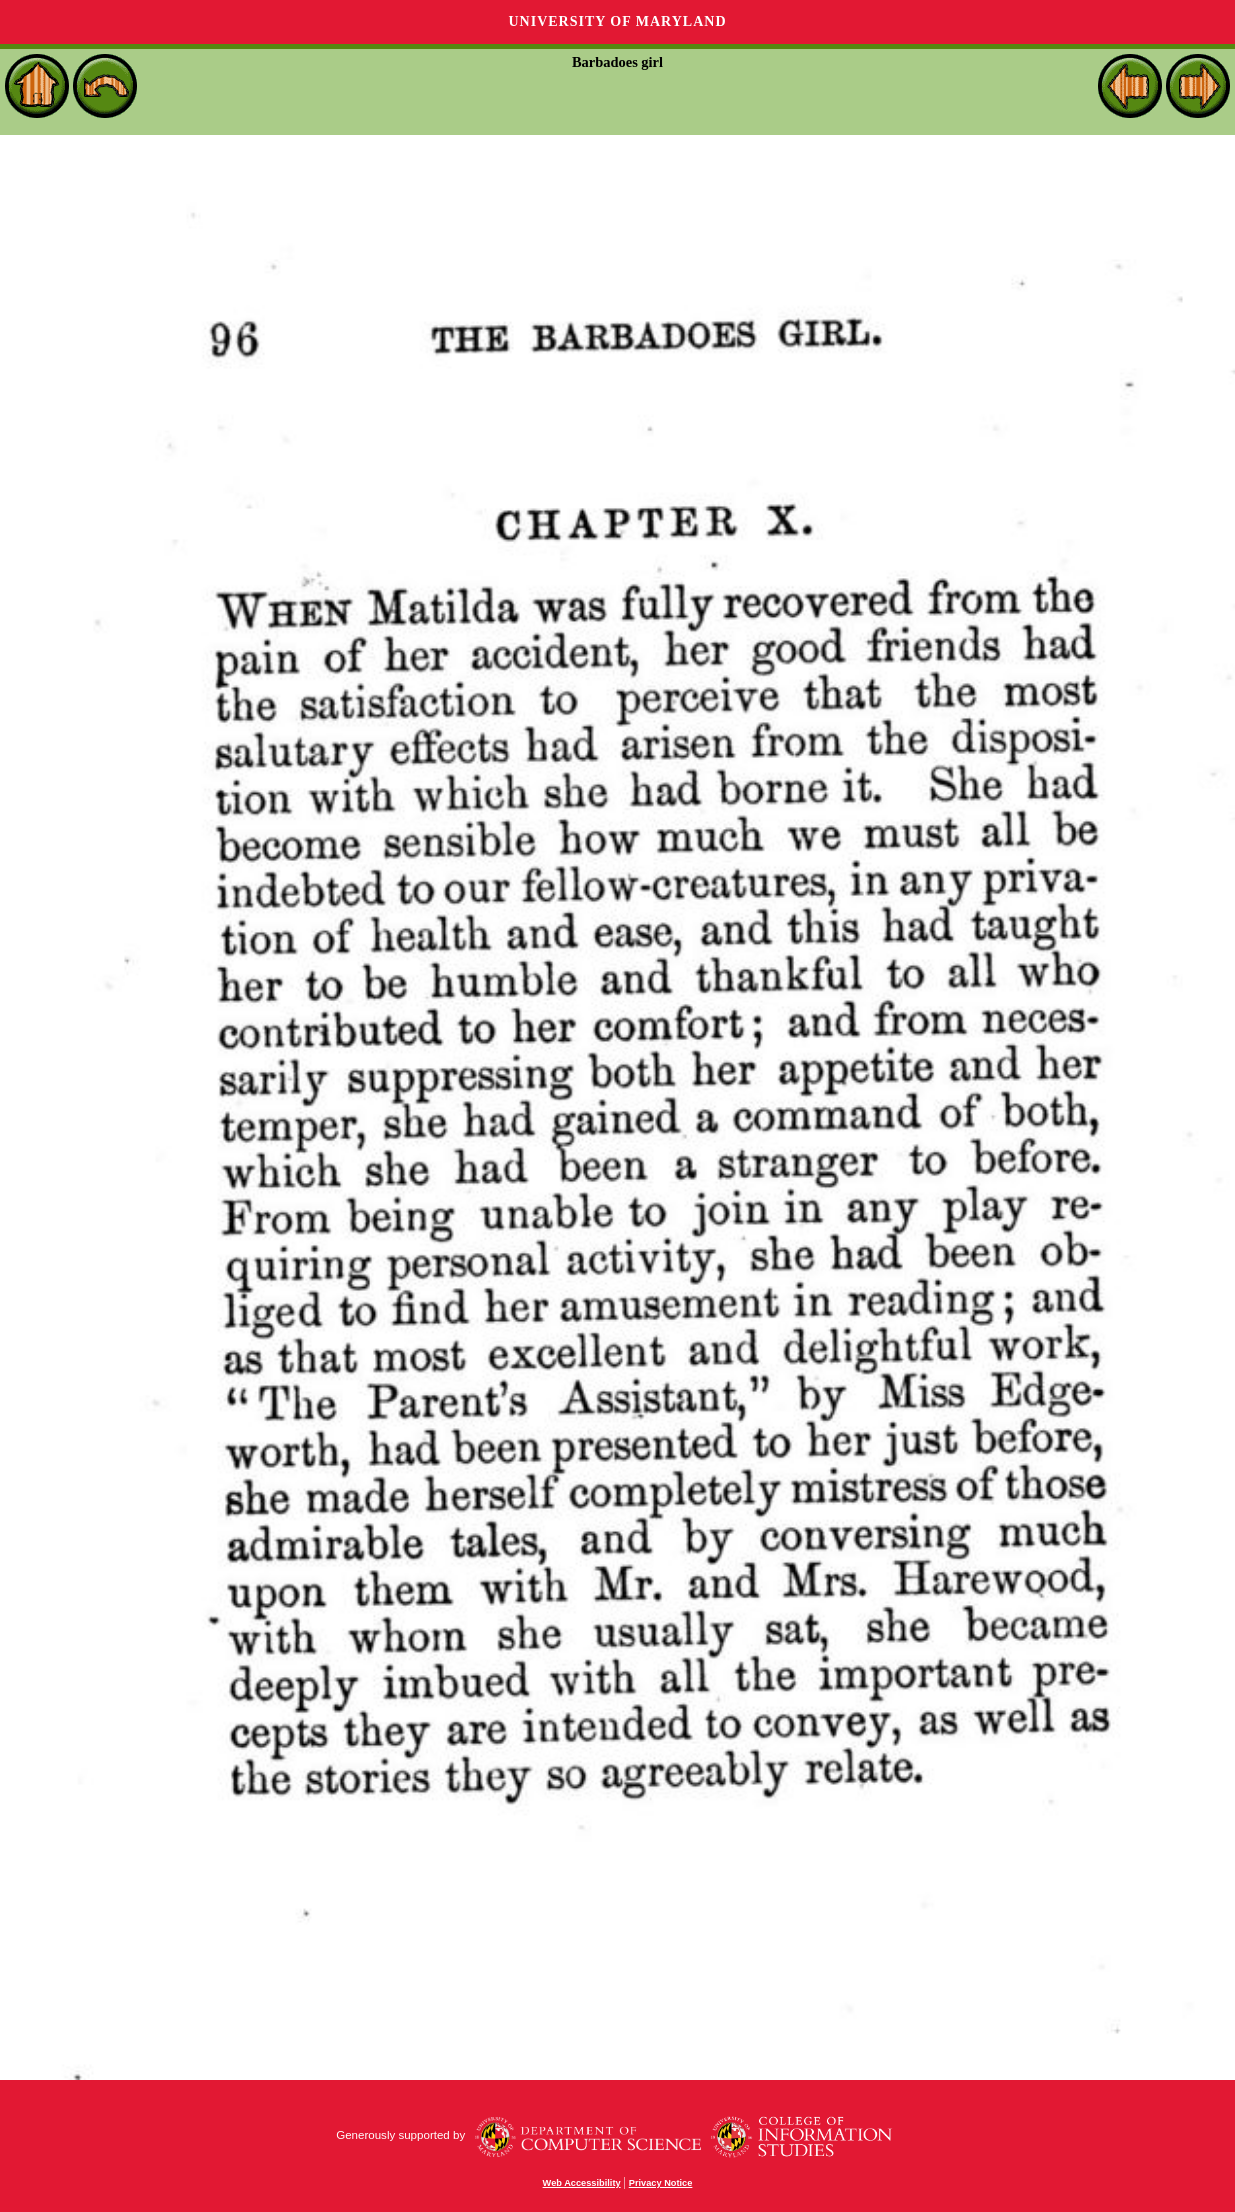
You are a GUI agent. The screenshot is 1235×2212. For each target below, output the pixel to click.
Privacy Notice (661, 2183)
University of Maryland (617, 21)
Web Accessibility (582, 2183)
